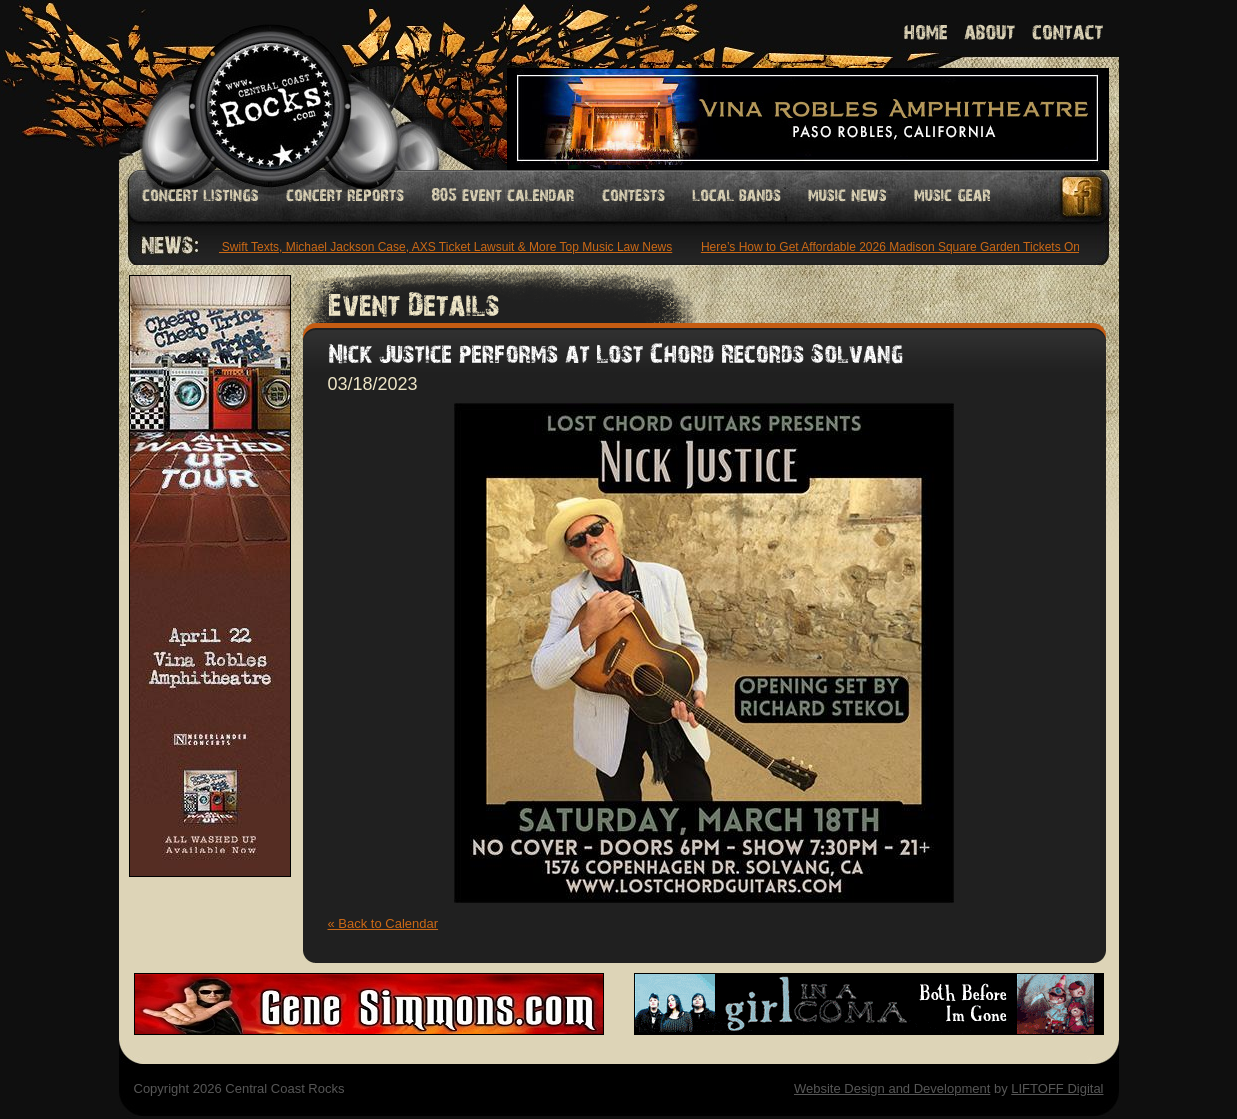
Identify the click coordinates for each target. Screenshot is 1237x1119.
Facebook (1083, 196)
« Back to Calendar (383, 923)
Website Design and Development (892, 1088)
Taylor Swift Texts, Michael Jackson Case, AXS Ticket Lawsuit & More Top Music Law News (432, 247)
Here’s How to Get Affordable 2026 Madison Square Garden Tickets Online (902, 247)
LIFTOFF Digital (1057, 1088)
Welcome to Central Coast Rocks (246, 84)
